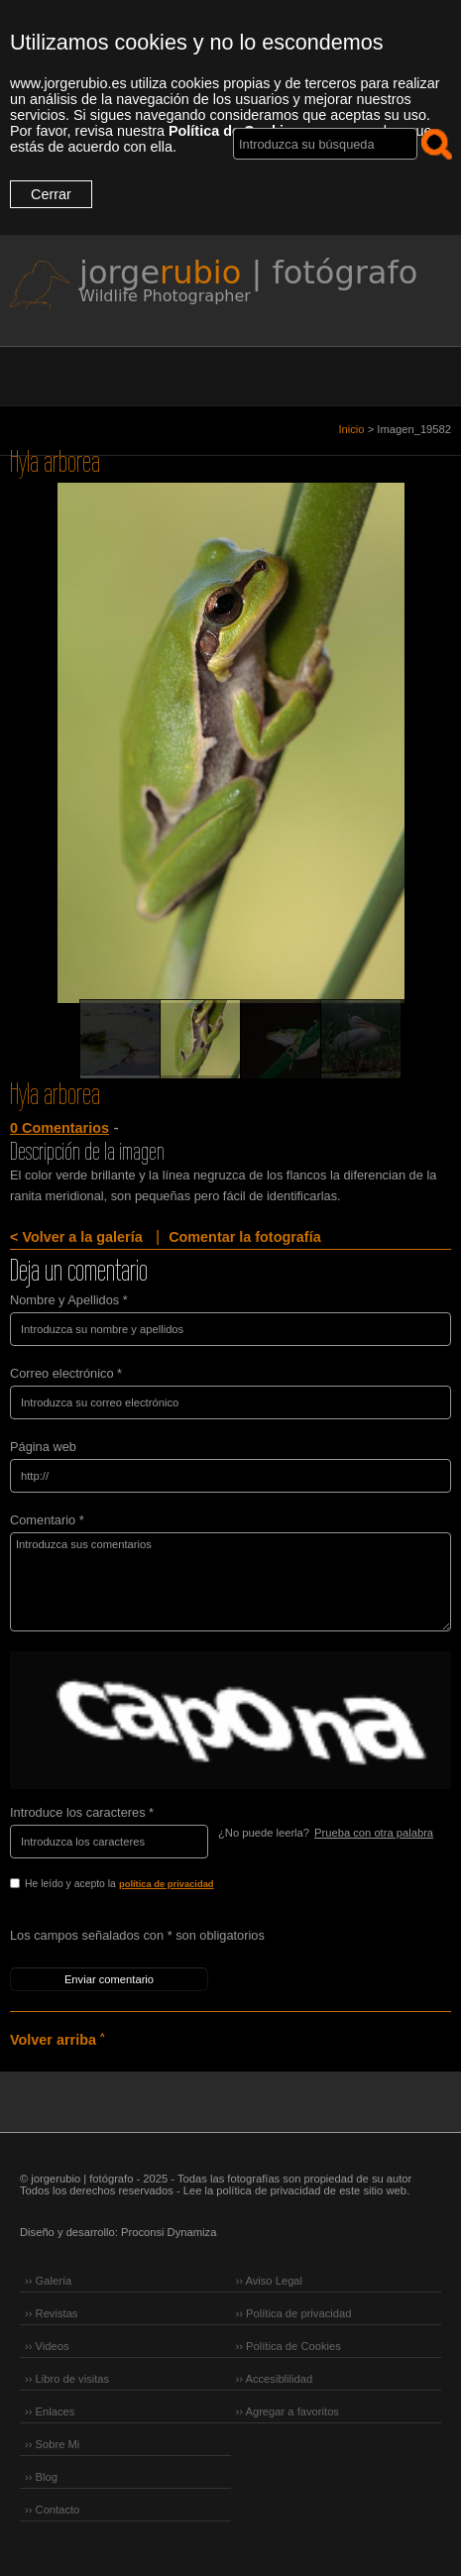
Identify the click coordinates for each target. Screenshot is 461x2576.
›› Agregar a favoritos (287, 2411)
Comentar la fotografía (245, 1237)
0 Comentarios (59, 1128)
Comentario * (47, 1519)
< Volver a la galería (76, 1237)
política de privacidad (166, 1884)
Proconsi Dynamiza (168, 2232)
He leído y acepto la (161, 1885)
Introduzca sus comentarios (230, 1581)
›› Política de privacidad (294, 2313)
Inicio (351, 429)
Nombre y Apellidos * (69, 1299)
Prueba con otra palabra (373, 1833)
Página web (43, 1446)
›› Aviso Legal (269, 2281)
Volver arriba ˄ (57, 2040)
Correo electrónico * (66, 1373)
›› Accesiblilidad (274, 2379)
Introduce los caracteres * (82, 1812)
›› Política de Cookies (288, 2346)
